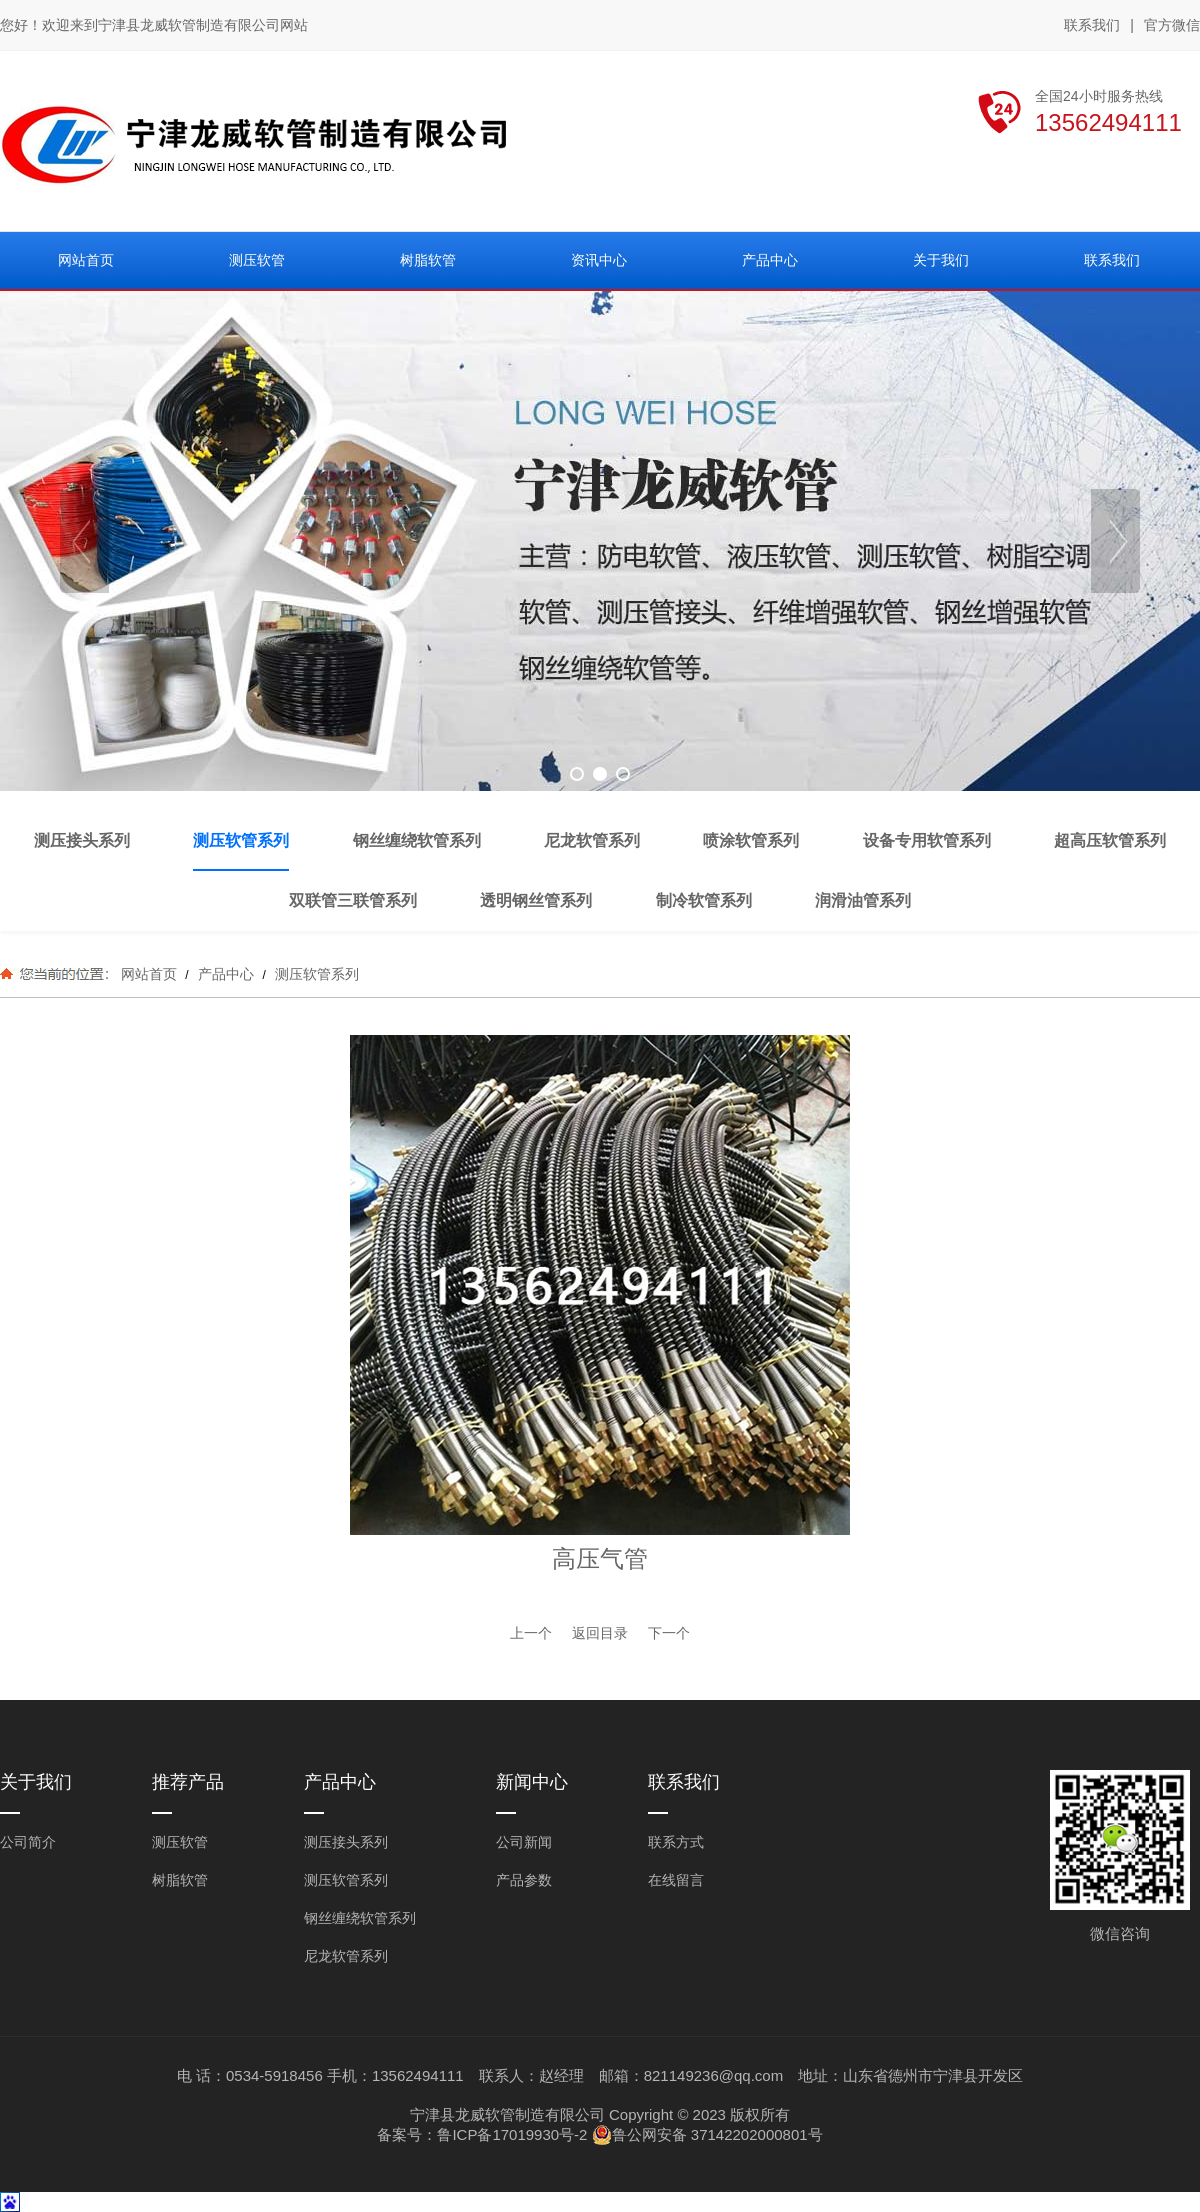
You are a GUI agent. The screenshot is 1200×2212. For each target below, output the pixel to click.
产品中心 (226, 974)
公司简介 (28, 1842)
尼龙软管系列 (346, 1956)
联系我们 (1092, 25)
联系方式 (676, 1842)
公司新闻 (524, 1842)
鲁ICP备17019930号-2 (512, 2134)
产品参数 (524, 1880)
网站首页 (149, 974)
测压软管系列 (315, 974)
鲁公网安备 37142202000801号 (707, 2135)
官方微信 (1172, 26)
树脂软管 (180, 1880)
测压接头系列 (346, 1842)
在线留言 (676, 1880)
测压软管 (180, 1842)
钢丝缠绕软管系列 (360, 1918)
